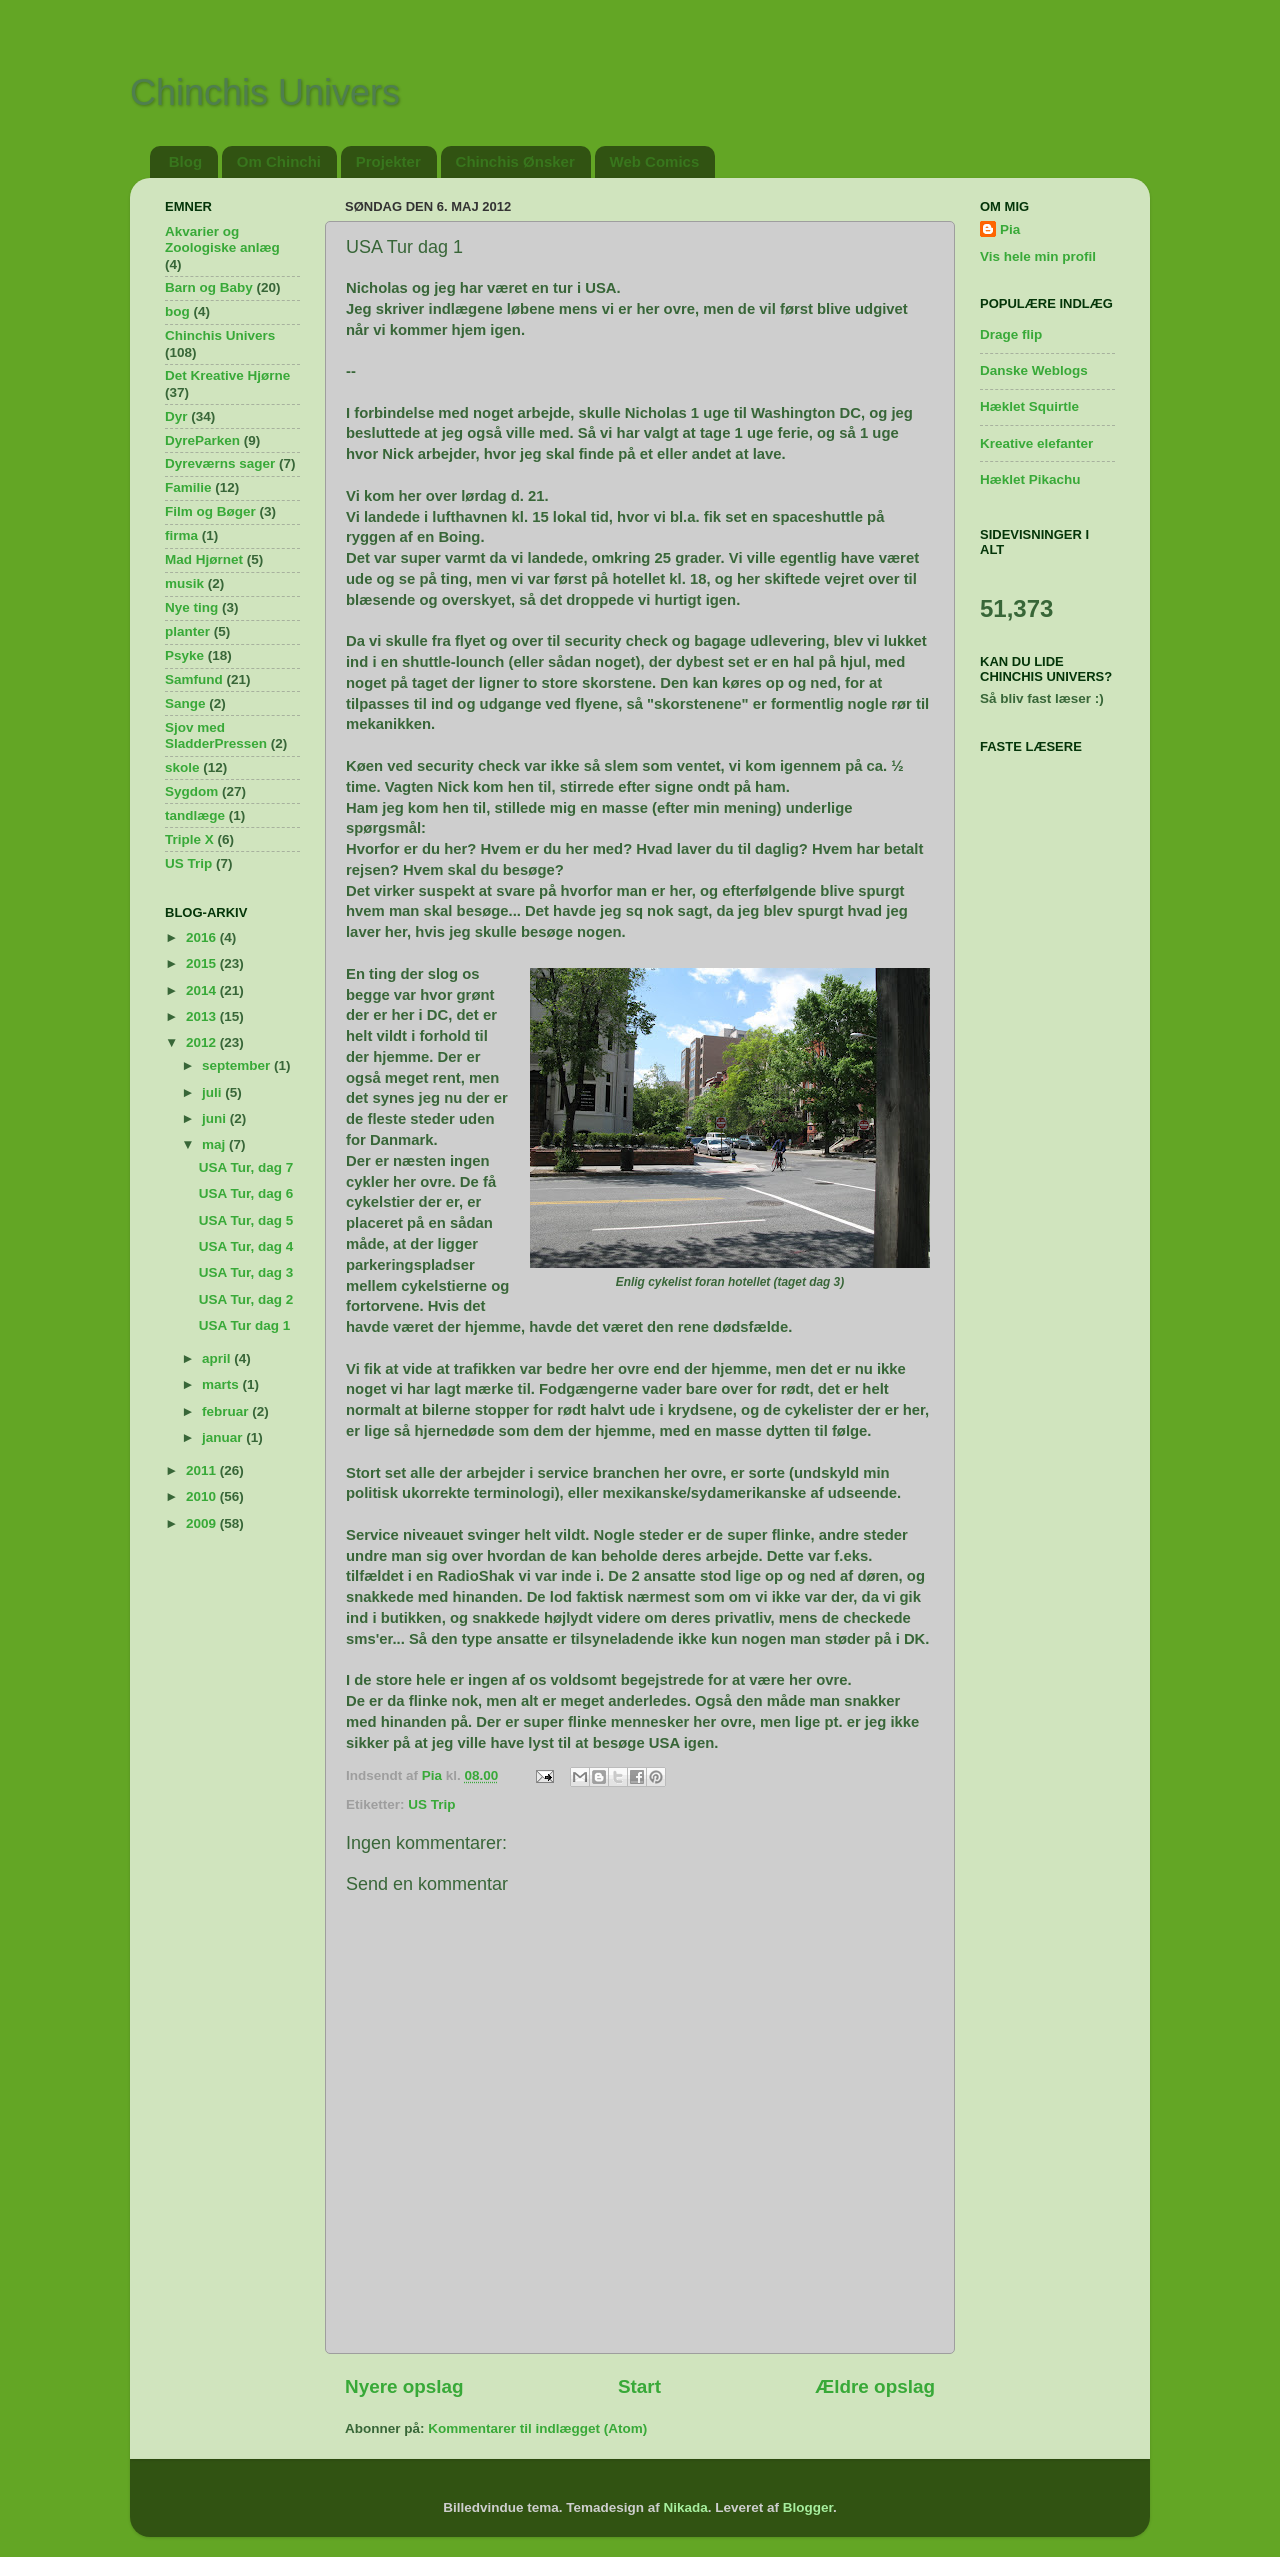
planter (187, 631)
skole (182, 767)
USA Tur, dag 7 (246, 1167)
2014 (203, 990)
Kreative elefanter (1036, 443)
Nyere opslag (404, 2386)
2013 (203, 1016)
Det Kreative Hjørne (227, 375)
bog (177, 311)
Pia (1010, 229)
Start (639, 2386)
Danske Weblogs (1034, 370)
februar (227, 1411)
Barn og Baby (209, 287)
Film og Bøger (210, 511)
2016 (203, 937)
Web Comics (655, 161)
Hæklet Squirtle (1029, 406)
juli (213, 1092)
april (218, 1358)
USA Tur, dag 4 (246, 1246)
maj (215, 1144)
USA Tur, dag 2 (246, 1299)
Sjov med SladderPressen (216, 735)
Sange (185, 703)
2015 (203, 963)
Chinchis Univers (265, 92)
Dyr (176, 416)
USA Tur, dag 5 (246, 1220)
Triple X (189, 839)
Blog (185, 161)
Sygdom (191, 791)
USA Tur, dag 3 (246, 1272)
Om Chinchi (279, 161)
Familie (188, 487)
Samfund (194, 679)
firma (181, 535)
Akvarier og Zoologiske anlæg (222, 239)
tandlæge (195, 815)
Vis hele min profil (1038, 256)
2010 (203, 1496)
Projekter (388, 161)
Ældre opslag (875, 2386)
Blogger (808, 2507)
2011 (203, 1470)
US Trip (431, 1804)
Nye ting (191, 607)
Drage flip (1011, 334)
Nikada (685, 2507)
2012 (203, 1042)
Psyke (184, 655)
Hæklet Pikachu (1030, 479)
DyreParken (202, 440)
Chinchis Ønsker (515, 161)
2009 (203, 1523)
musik (184, 583)
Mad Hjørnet (204, 559)
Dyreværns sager (220, 463)
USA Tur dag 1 (245, 1325)
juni (216, 1118)
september (238, 1065)
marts (222, 1384)
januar (224, 1437)
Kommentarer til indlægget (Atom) (537, 2428)
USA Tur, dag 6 (246, 1193)
